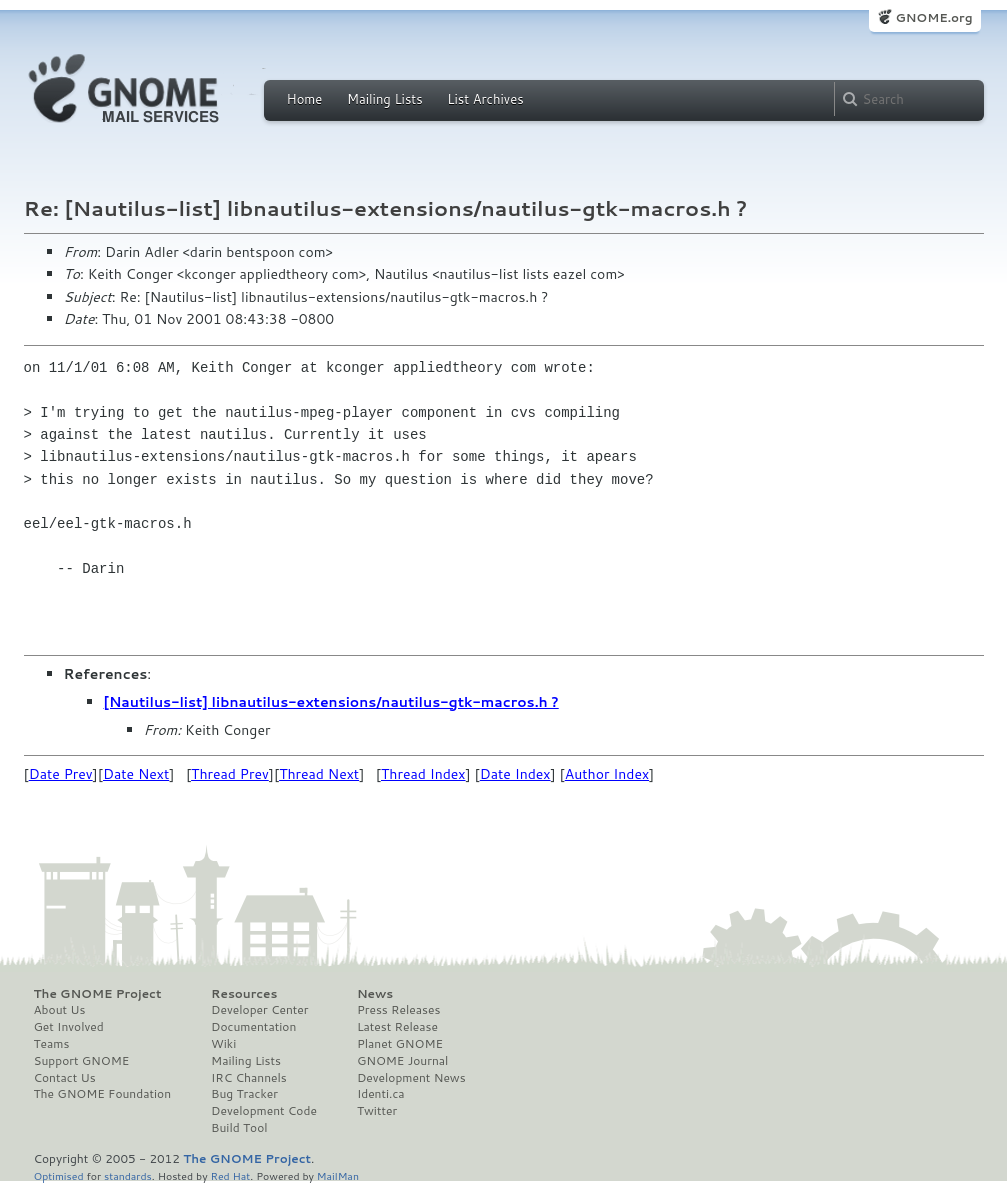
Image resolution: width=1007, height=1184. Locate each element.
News (375, 994)
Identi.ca (381, 1094)
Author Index (607, 774)
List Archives (485, 99)
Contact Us (65, 1078)
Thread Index (423, 774)
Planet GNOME (400, 1044)
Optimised (59, 1175)
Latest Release (397, 1027)
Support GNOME (82, 1061)
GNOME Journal (403, 1061)
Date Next (136, 774)
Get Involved (69, 1027)
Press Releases (398, 1010)
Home (305, 99)
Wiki (223, 1044)
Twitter (377, 1111)
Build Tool (239, 1128)
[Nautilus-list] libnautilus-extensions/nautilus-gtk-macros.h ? (331, 702)
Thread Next (319, 774)
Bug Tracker (244, 1094)
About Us (60, 1010)
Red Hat (230, 1175)
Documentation (253, 1027)
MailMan (338, 1175)
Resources (244, 994)
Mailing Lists (385, 99)
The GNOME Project (98, 994)
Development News (411, 1078)
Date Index (515, 774)
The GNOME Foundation (103, 1094)
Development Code (264, 1111)
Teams (52, 1044)
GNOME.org (933, 17)
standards (128, 1175)
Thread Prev (230, 774)
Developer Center (259, 1010)
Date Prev (61, 774)
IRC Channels (249, 1078)
